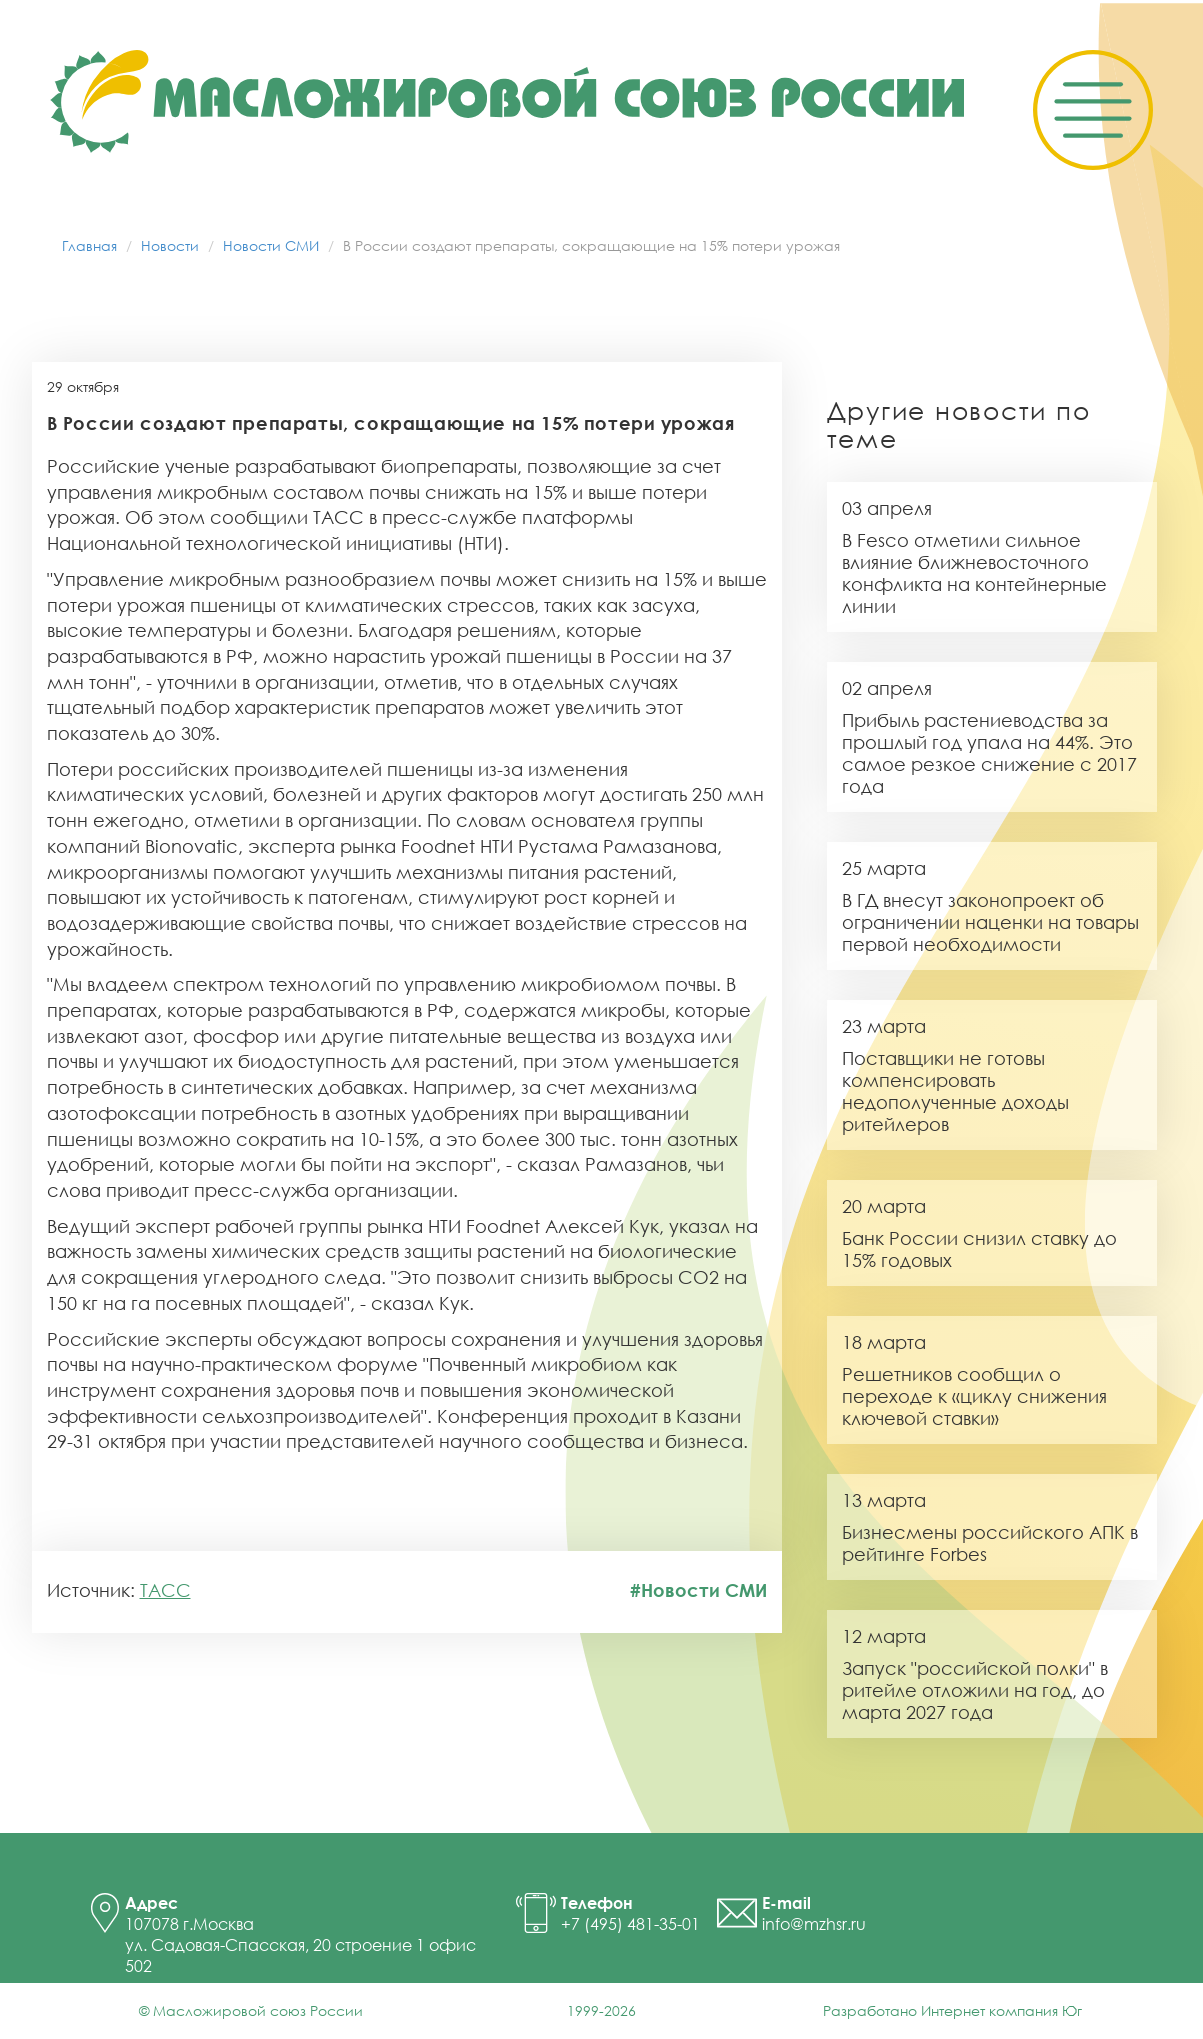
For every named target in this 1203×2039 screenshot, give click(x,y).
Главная (89, 245)
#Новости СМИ (698, 1590)
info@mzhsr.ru (814, 1924)
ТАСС (165, 1590)
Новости (170, 245)
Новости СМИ (271, 245)
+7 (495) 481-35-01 (630, 1924)
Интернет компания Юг (1001, 2010)
